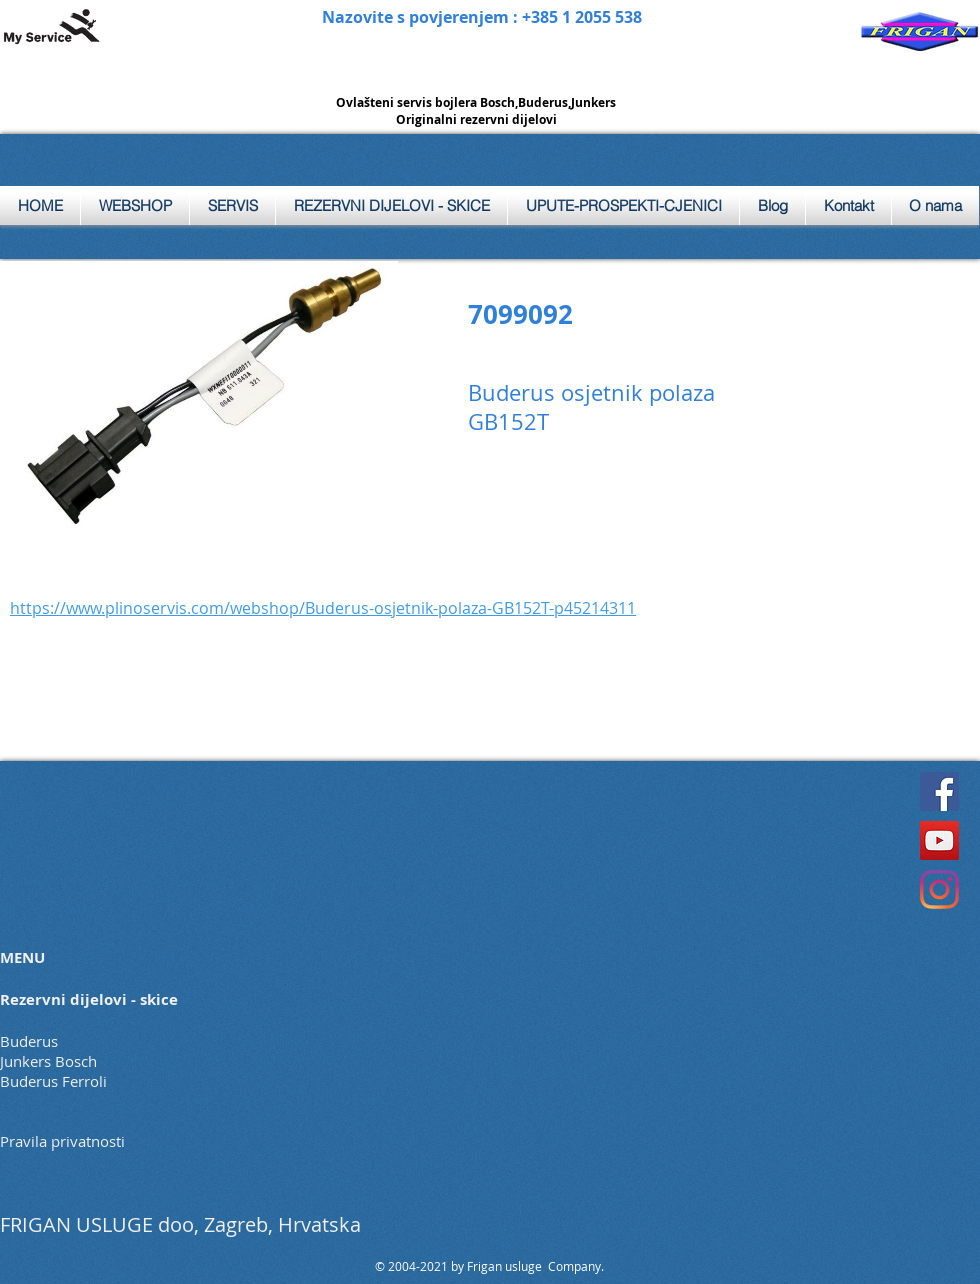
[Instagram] (939, 889)
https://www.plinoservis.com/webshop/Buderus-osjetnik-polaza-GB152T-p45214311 (323, 608)
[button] (232, 205)
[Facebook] (939, 791)
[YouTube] (939, 840)
